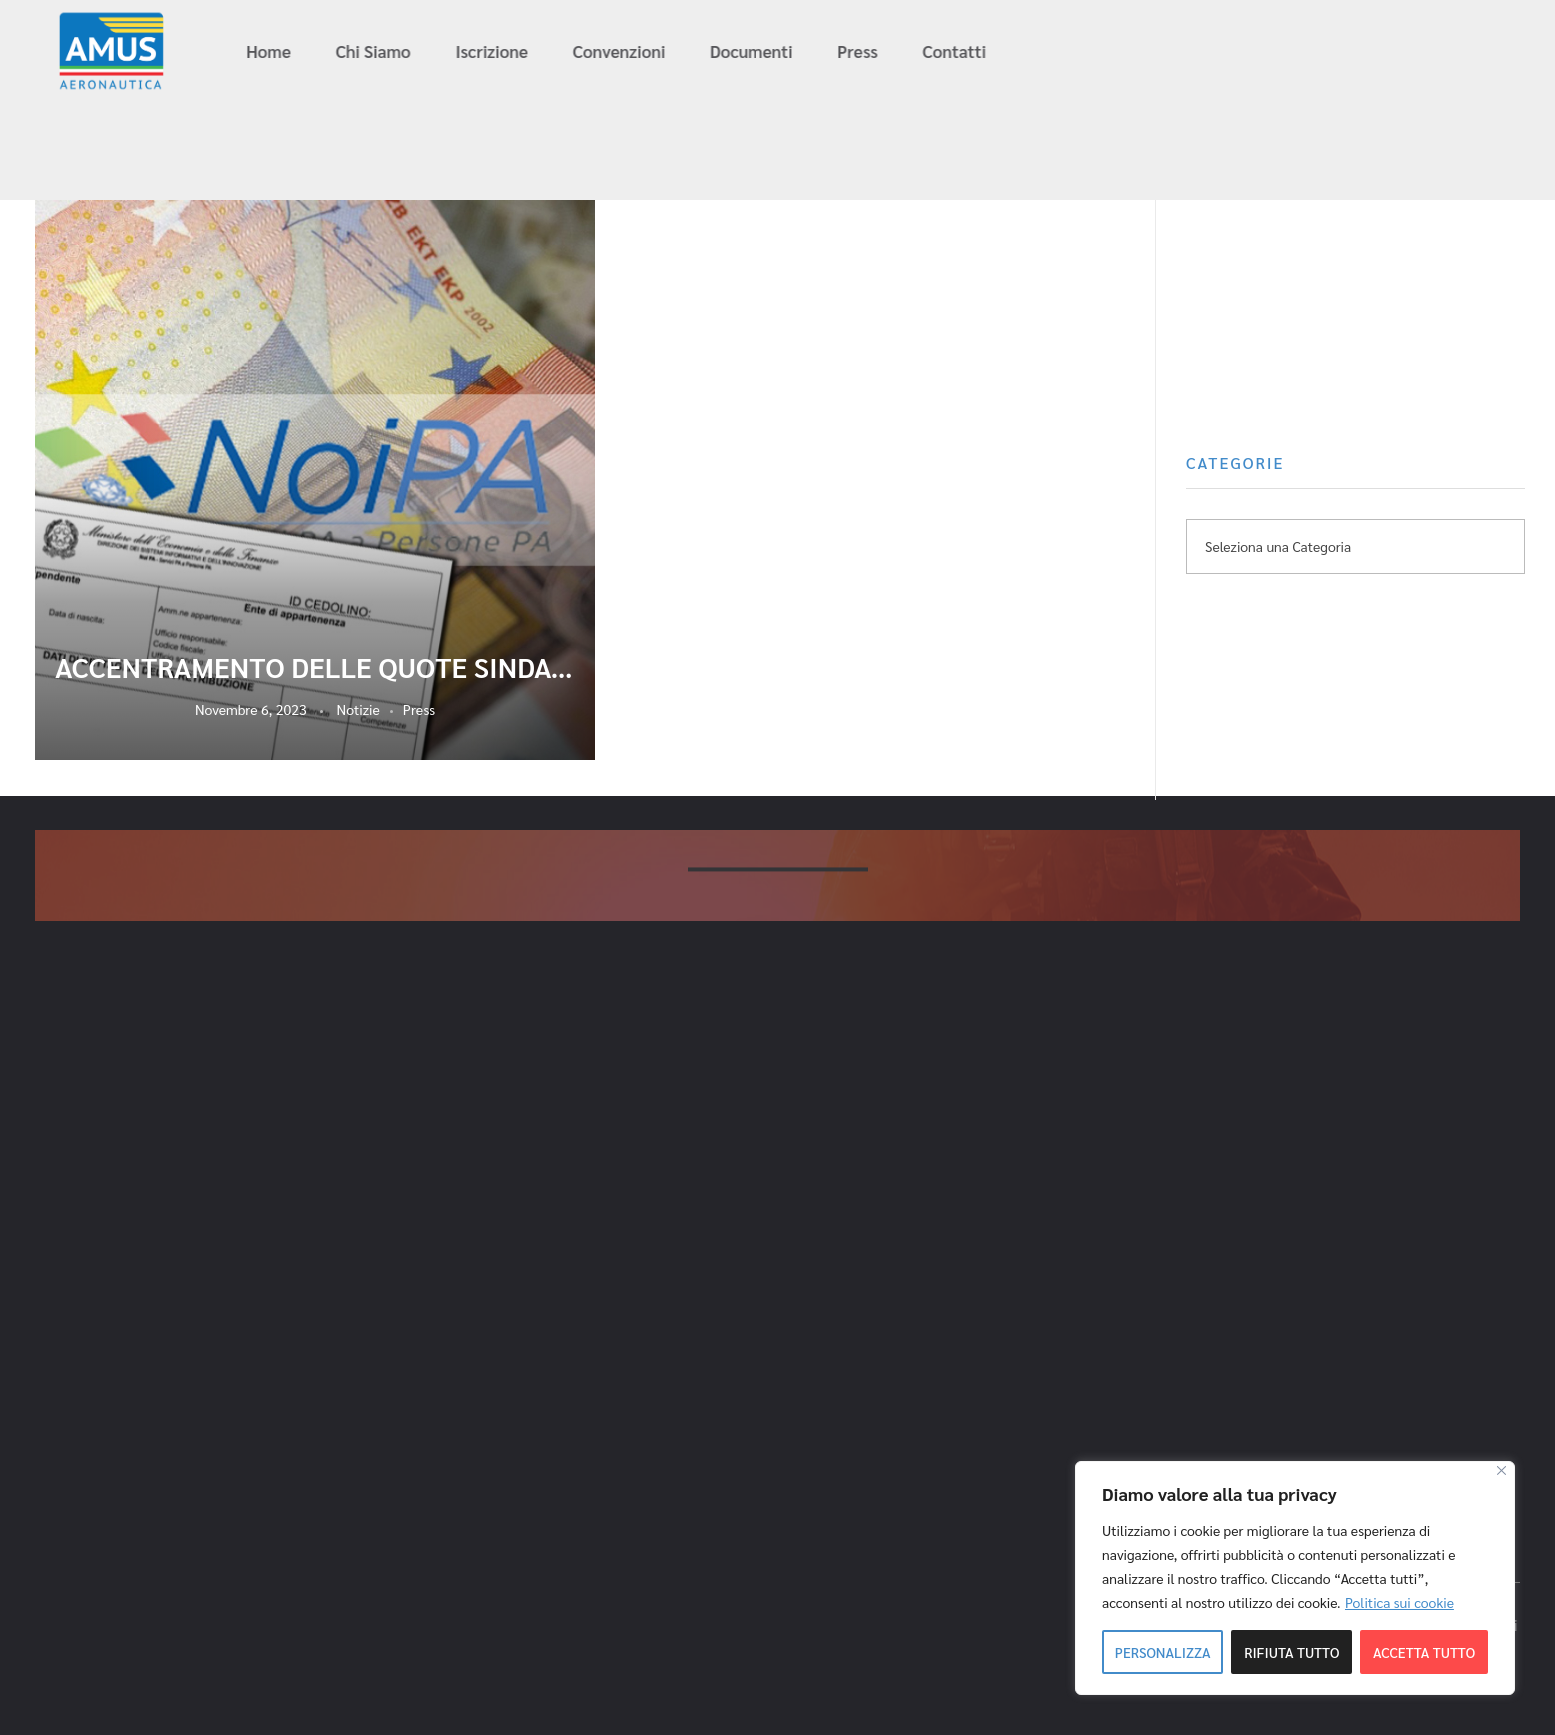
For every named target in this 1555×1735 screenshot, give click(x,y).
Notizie (358, 709)
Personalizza (1163, 1652)
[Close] (1501, 1470)
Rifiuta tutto (1291, 1652)
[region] (1295, 1578)
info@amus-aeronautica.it (1227, 52)
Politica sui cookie (1399, 1602)
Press (419, 709)
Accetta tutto (1424, 1652)
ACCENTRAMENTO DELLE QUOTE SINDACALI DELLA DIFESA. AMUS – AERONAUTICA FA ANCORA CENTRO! (315, 667)
